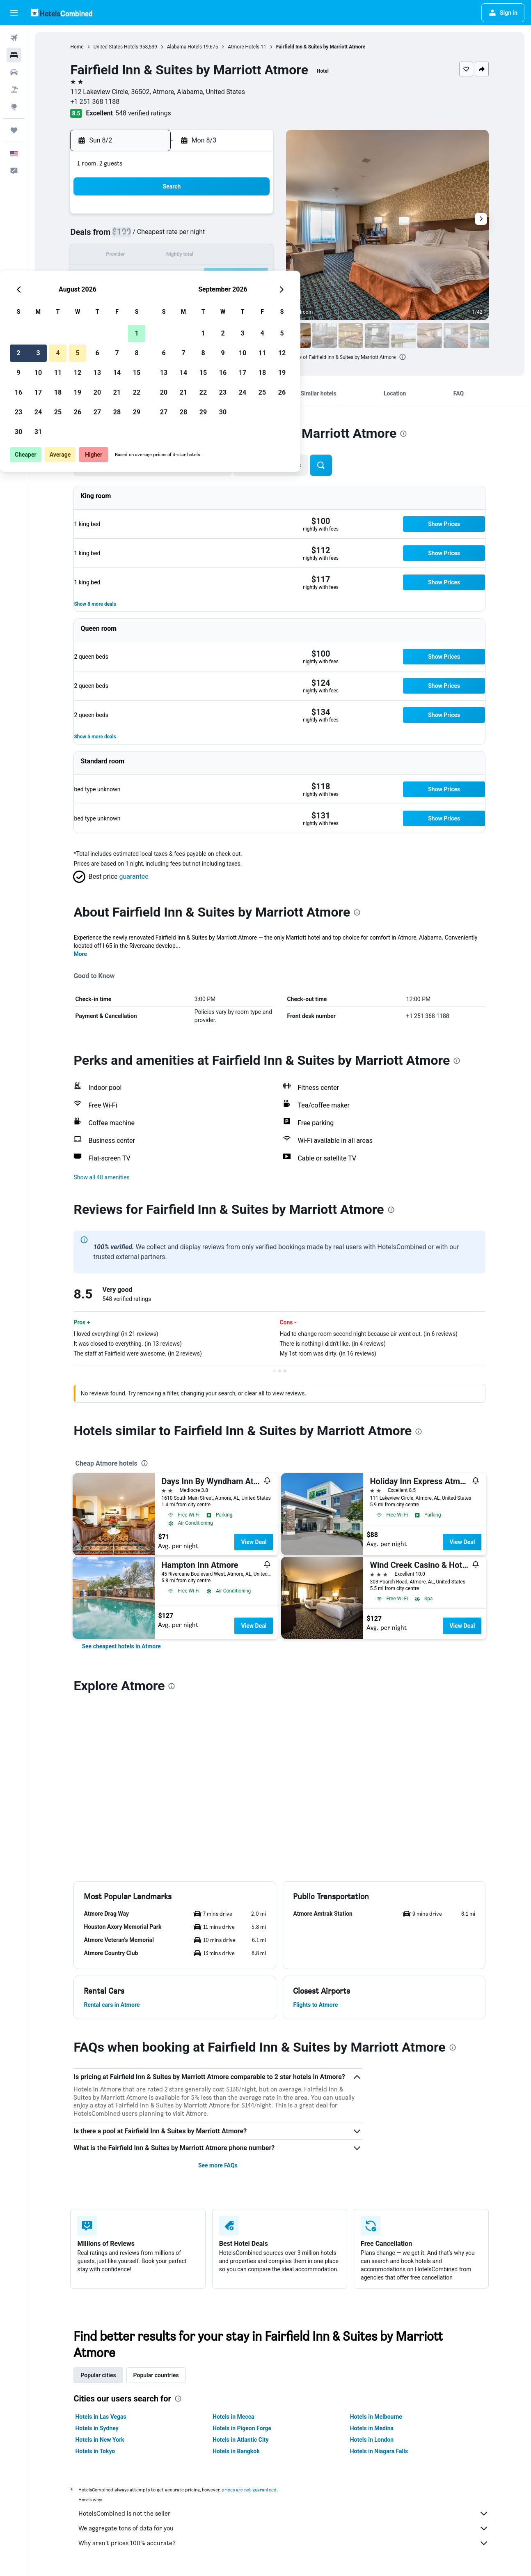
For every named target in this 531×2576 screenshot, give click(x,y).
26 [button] (193, 295)
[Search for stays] (14, 55)
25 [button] (173, 295)
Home (77, 47)
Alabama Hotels (184, 47)
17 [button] (153, 276)
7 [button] (232, 236)
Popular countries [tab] (156, 2375)
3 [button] (153, 236)
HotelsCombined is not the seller (284, 2514)
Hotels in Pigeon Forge (242, 2428)
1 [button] (252, 217)
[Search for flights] (14, 38)
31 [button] (153, 315)
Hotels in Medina (372, 2428)
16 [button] (133, 276)
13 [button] (212, 256)
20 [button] (212, 276)
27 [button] (212, 295)
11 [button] (173, 256)
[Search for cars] (14, 72)
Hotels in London (372, 2439)
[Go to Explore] (14, 107)
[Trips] (14, 130)
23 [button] (133, 295)
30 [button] (133, 315)
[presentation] (402, 357)
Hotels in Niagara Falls (379, 2451)
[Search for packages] (14, 89)
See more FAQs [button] (218, 2165)
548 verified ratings (143, 113)
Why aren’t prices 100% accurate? (284, 2543)
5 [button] (193, 236)
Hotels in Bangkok (236, 2451)
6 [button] (212, 236)
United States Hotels (116, 47)
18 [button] (173, 276)
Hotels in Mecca (233, 2416)
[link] (121, 1646)
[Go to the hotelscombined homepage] (62, 12)
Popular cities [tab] (98, 2375)
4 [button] (173, 236)
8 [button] (252, 236)
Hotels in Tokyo (95, 2451)
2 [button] (133, 236)
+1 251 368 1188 (95, 102)
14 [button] (232, 256)
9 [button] (133, 256)
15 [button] (252, 256)
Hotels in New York (100, 2439)
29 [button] (252, 295)
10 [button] (153, 256)
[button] (14, 13)
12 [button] (193, 256)
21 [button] (232, 276)
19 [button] (193, 276)
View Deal (253, 1542)
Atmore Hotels (243, 47)
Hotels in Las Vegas (101, 2416)
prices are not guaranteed (249, 2489)
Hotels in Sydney (97, 2428)
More (80, 954)
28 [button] (232, 295)
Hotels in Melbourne (376, 2416)
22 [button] (252, 276)
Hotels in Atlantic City (240, 2439)
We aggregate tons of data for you (284, 2528)
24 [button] (153, 295)
